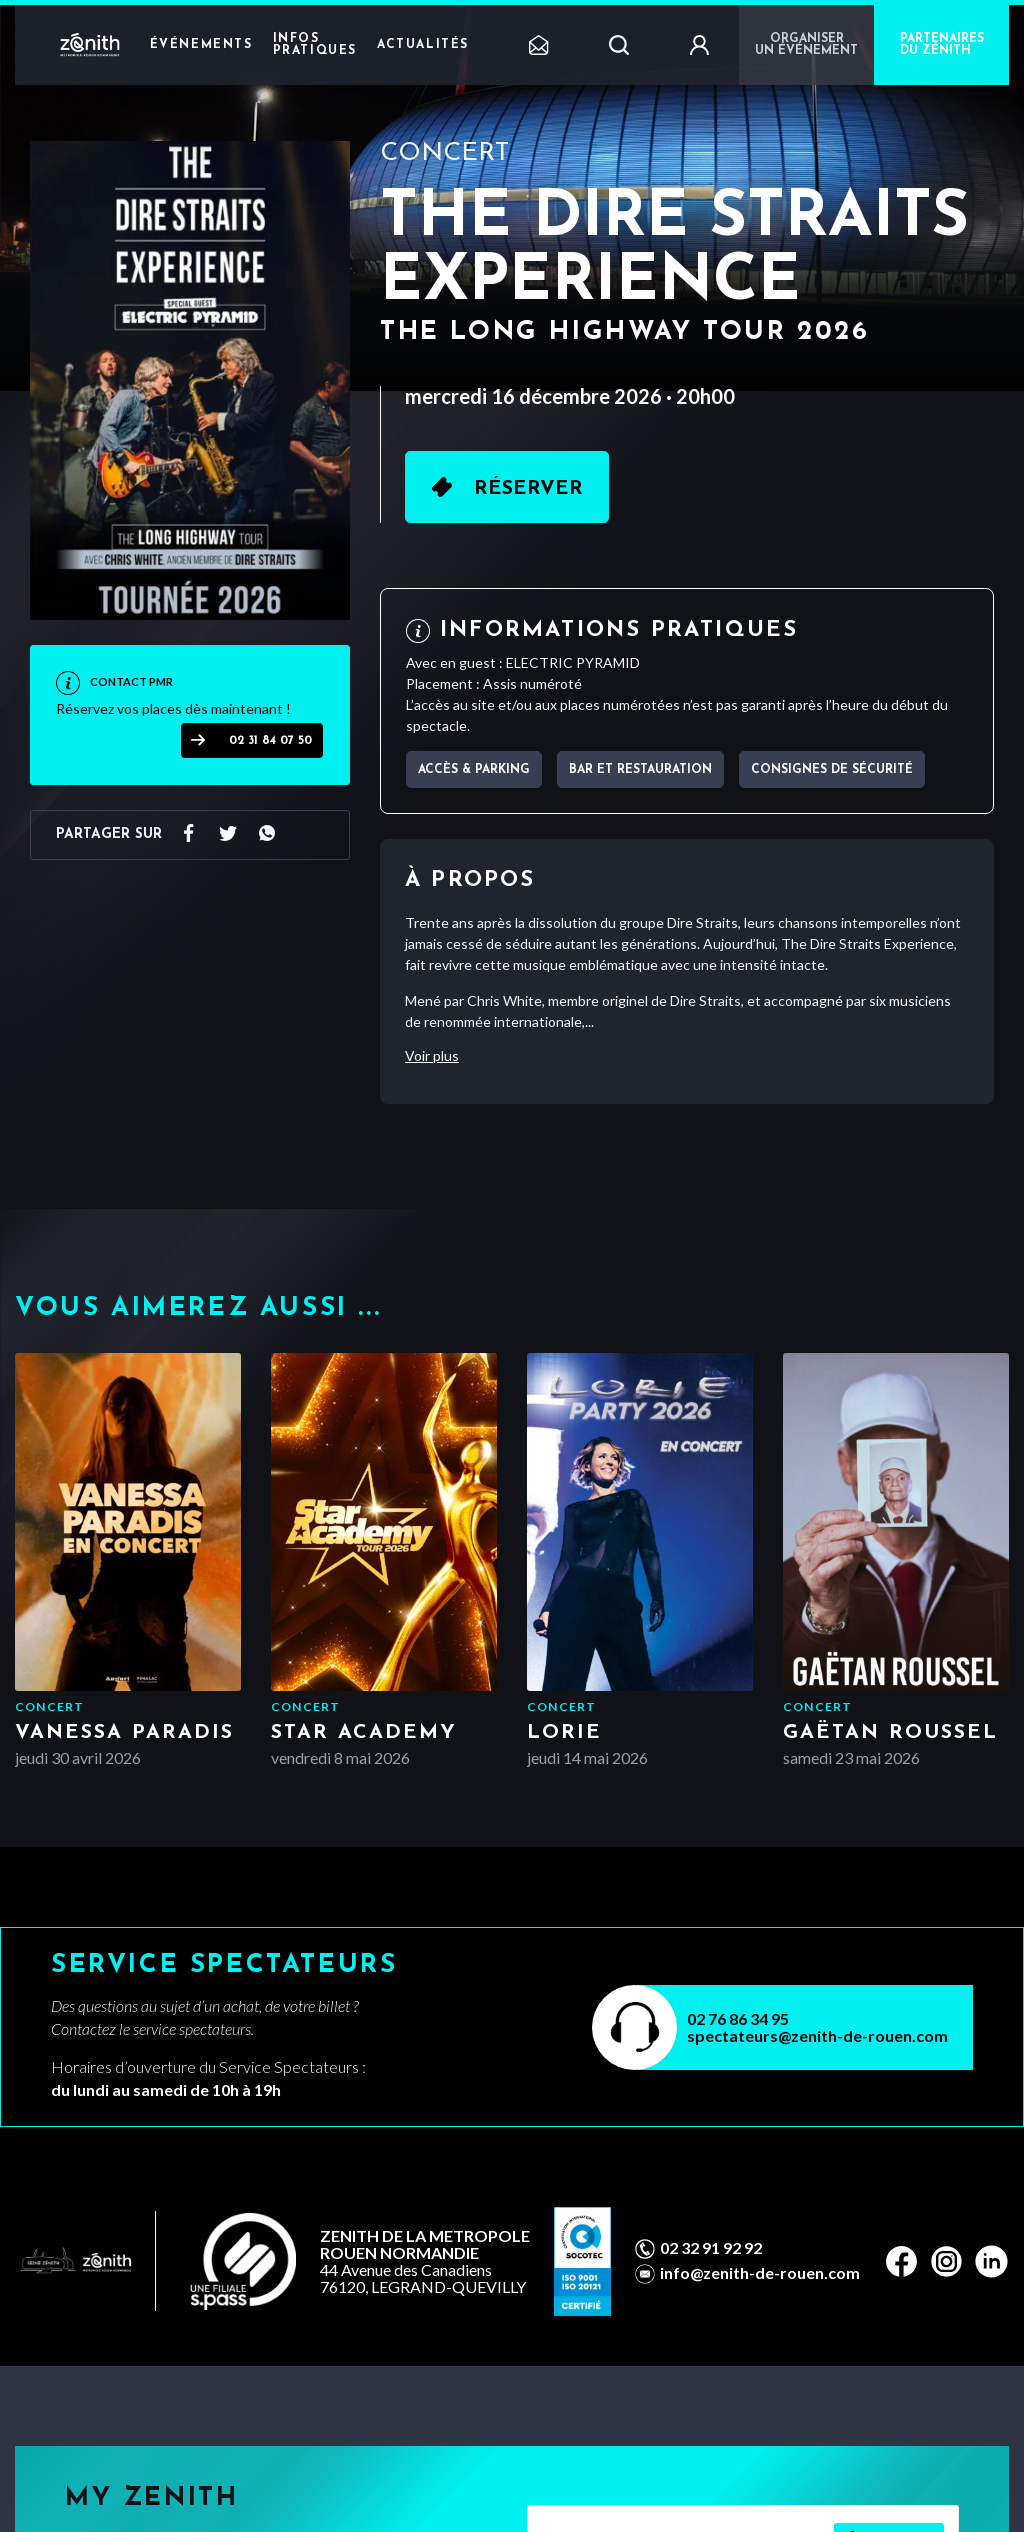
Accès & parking (474, 770)
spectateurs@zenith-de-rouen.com (817, 2035)
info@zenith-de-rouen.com (760, 2273)
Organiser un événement (806, 45)
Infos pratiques (315, 45)
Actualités (423, 45)
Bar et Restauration (640, 770)
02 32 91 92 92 (711, 2248)
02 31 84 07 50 (270, 741)
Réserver (528, 489)
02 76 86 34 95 (738, 2018)
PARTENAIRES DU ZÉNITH (942, 45)
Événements (201, 45)
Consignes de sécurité (832, 770)
